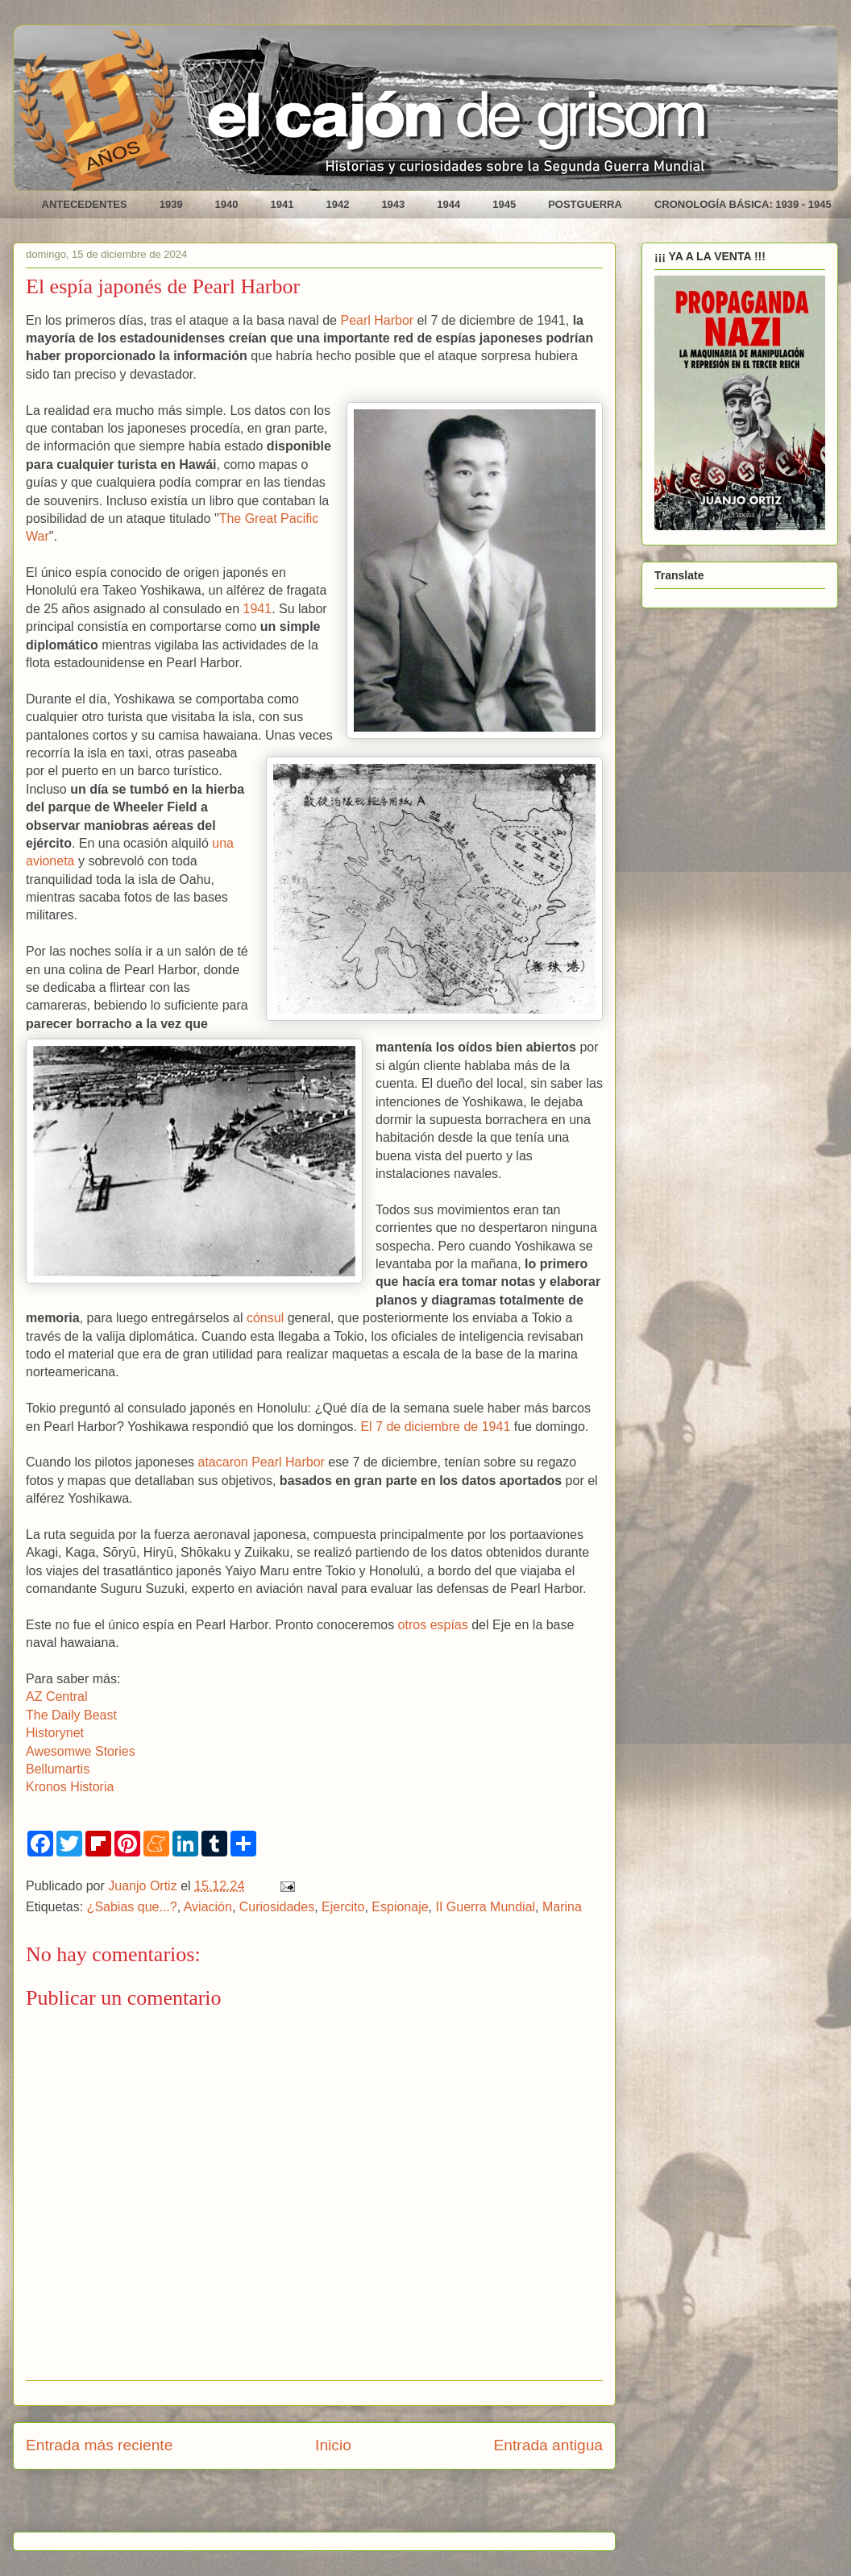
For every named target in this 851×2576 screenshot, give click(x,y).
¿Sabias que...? (132, 1907)
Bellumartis (57, 1769)
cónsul (265, 1318)
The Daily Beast (71, 1715)
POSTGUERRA (585, 204)
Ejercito (343, 1907)
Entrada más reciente (99, 2445)
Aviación (208, 1907)
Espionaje (400, 1907)
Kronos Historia (70, 1787)
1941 (282, 204)
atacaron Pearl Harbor (260, 1462)
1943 (393, 204)
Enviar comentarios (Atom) (355, 2506)
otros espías (433, 1625)
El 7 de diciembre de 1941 (435, 1426)
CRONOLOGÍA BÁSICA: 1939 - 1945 (743, 204)
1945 (504, 204)
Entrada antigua (548, 2445)
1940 (227, 204)
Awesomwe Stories (80, 1751)
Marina (562, 1907)
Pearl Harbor (376, 320)
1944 (448, 204)
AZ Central (56, 1696)
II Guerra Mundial (485, 1907)
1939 (171, 204)
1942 (337, 204)
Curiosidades (276, 1907)
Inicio (333, 2445)
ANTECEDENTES (84, 204)
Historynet (55, 1733)
